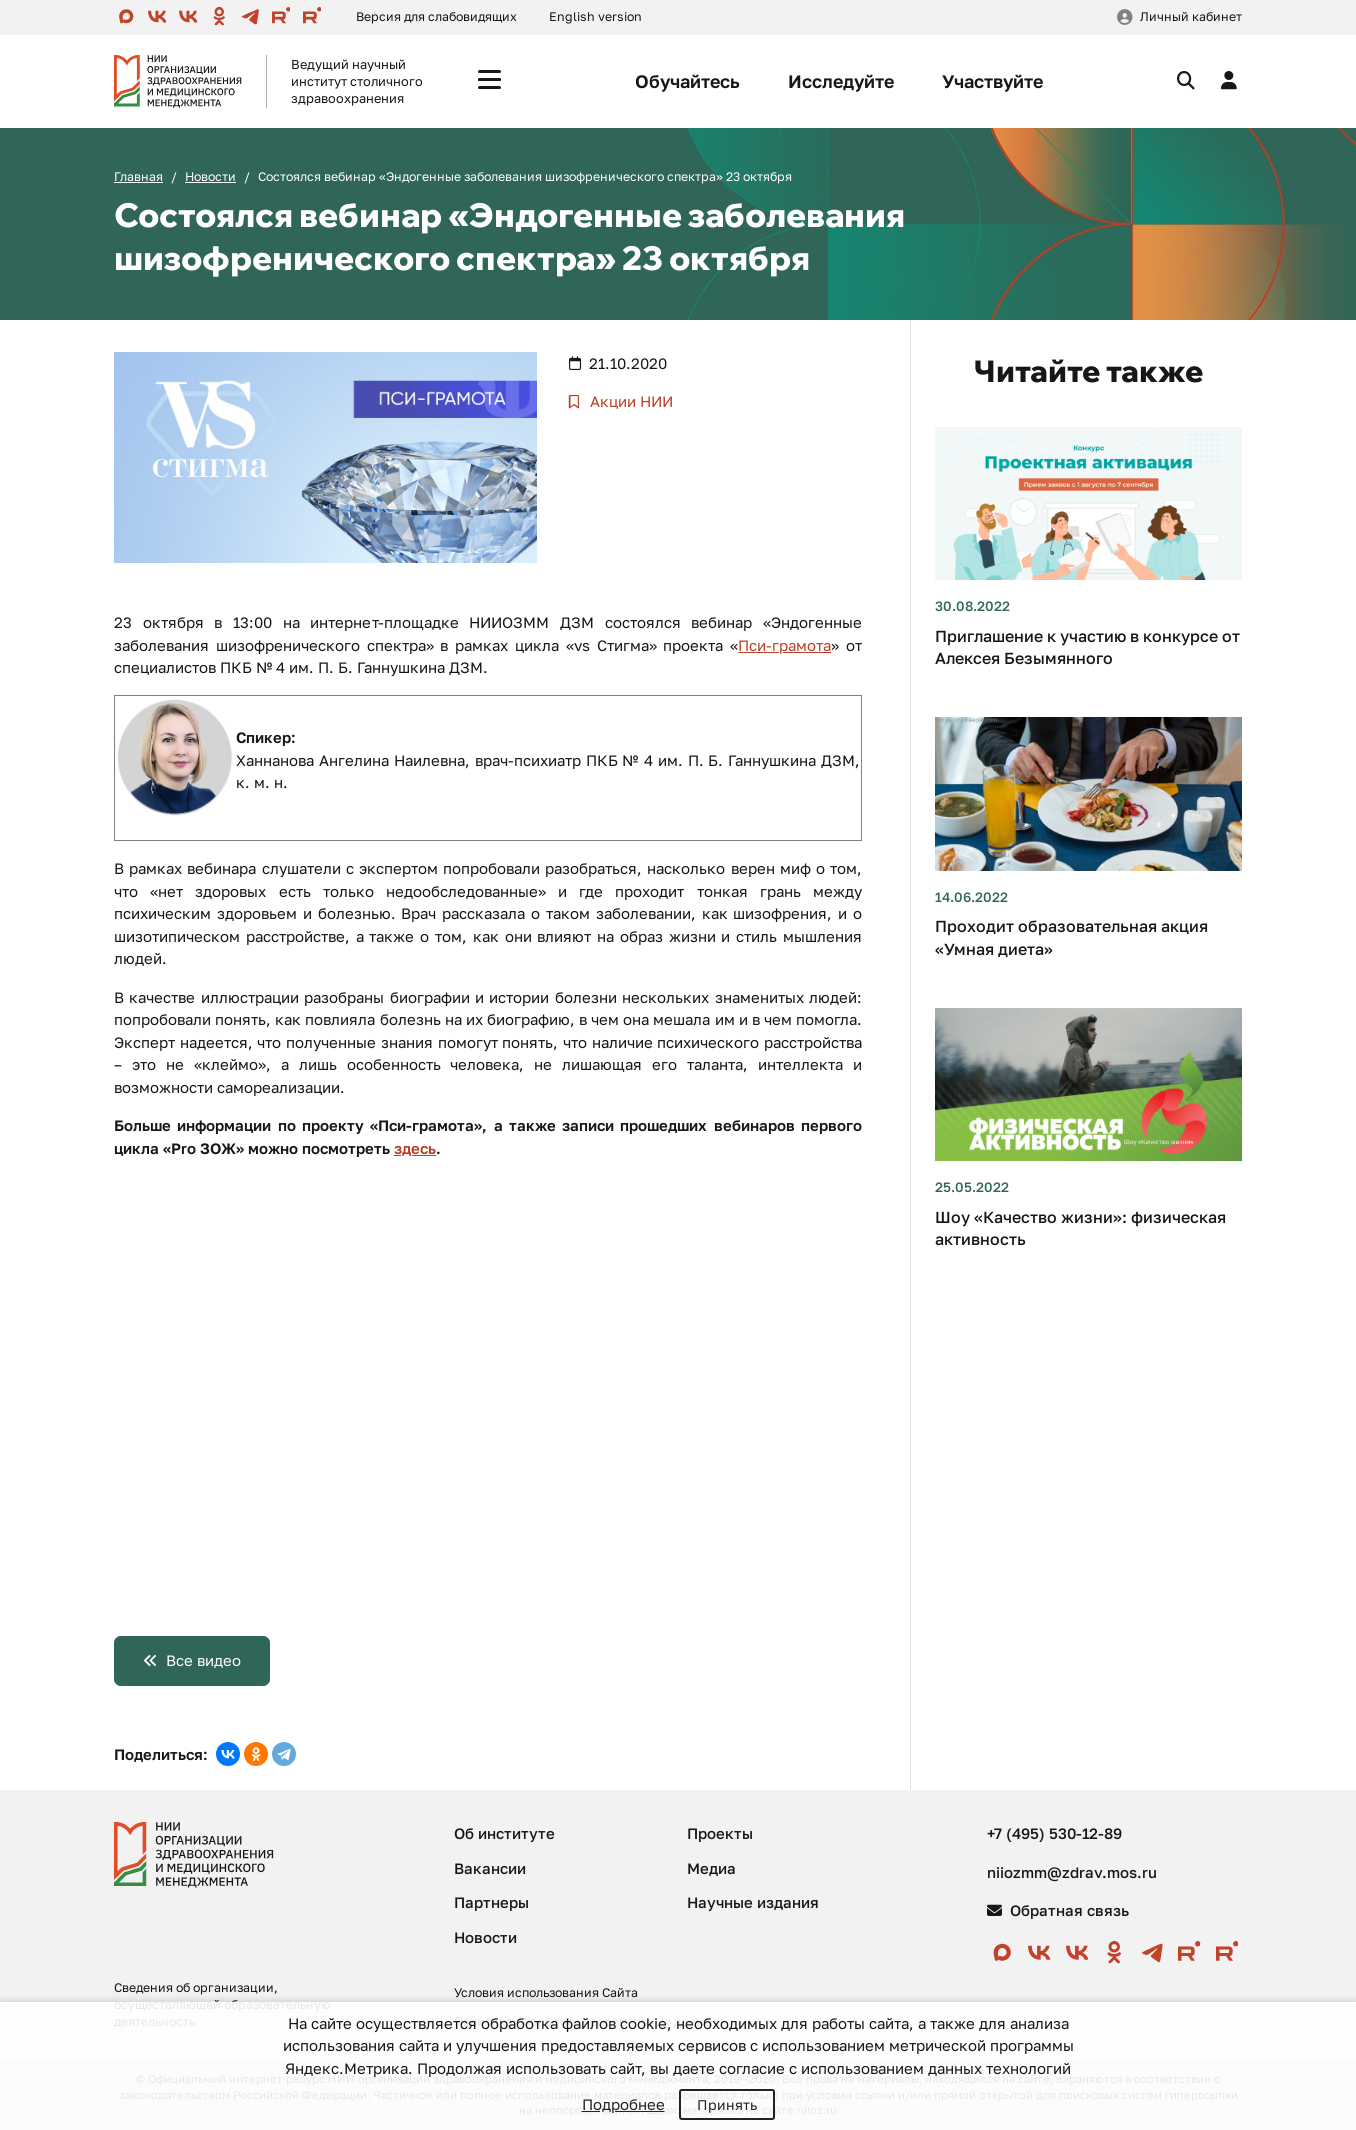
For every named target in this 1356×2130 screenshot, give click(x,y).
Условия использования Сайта (546, 1992)
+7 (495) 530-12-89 (1054, 1833)
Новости (210, 176)
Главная (138, 176)
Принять (727, 2104)
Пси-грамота (784, 645)
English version (595, 16)
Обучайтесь (687, 81)
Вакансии (490, 1868)
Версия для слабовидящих (436, 16)
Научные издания (753, 1902)
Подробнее (623, 2104)
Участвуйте (992, 81)
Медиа (711, 1868)
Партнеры (491, 1902)
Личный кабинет (1191, 16)
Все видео (203, 1660)
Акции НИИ (629, 401)
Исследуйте (841, 81)
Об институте (504, 1833)
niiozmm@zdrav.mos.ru (1072, 1872)
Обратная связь (1058, 1910)
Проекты (720, 1833)
